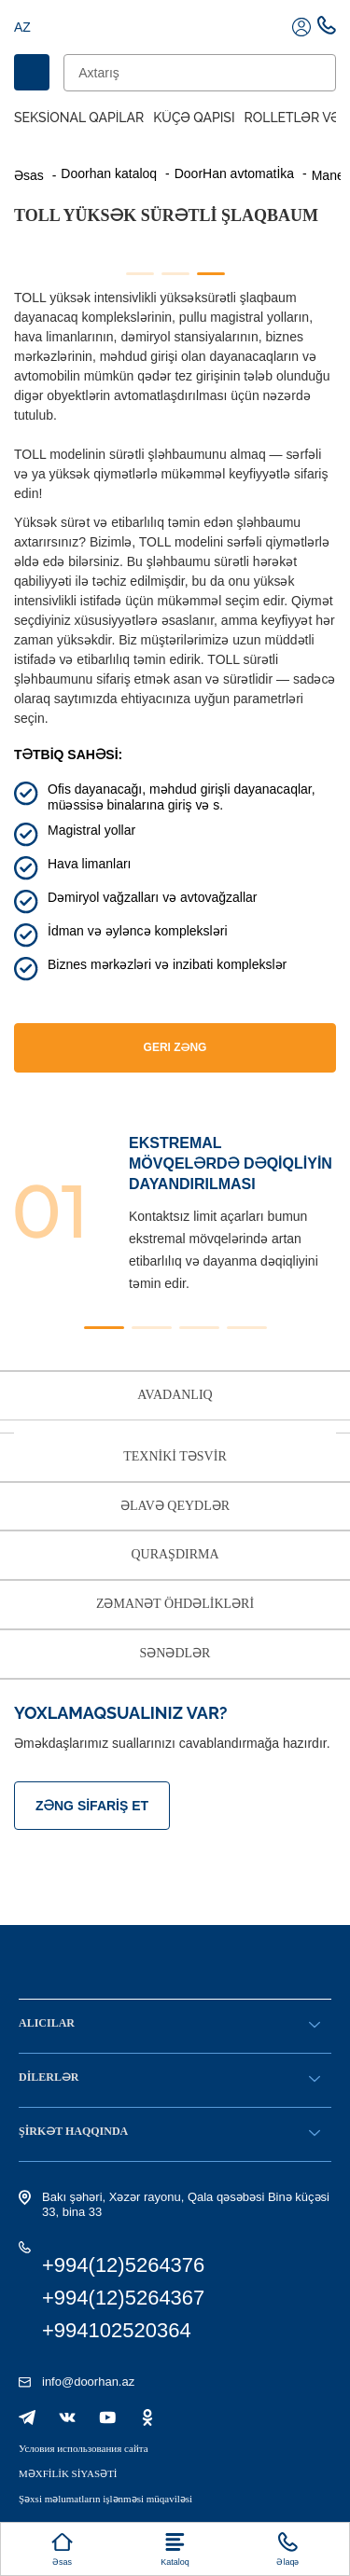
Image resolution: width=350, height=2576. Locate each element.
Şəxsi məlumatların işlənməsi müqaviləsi (105, 2498)
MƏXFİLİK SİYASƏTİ (68, 2473)
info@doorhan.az (88, 2382)
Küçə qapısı (193, 117)
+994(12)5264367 (123, 2297)
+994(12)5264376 (123, 2265)
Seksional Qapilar (79, 117)
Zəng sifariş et (91, 1805)
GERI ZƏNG (175, 1047)
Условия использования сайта (83, 2448)
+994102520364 (116, 2330)
